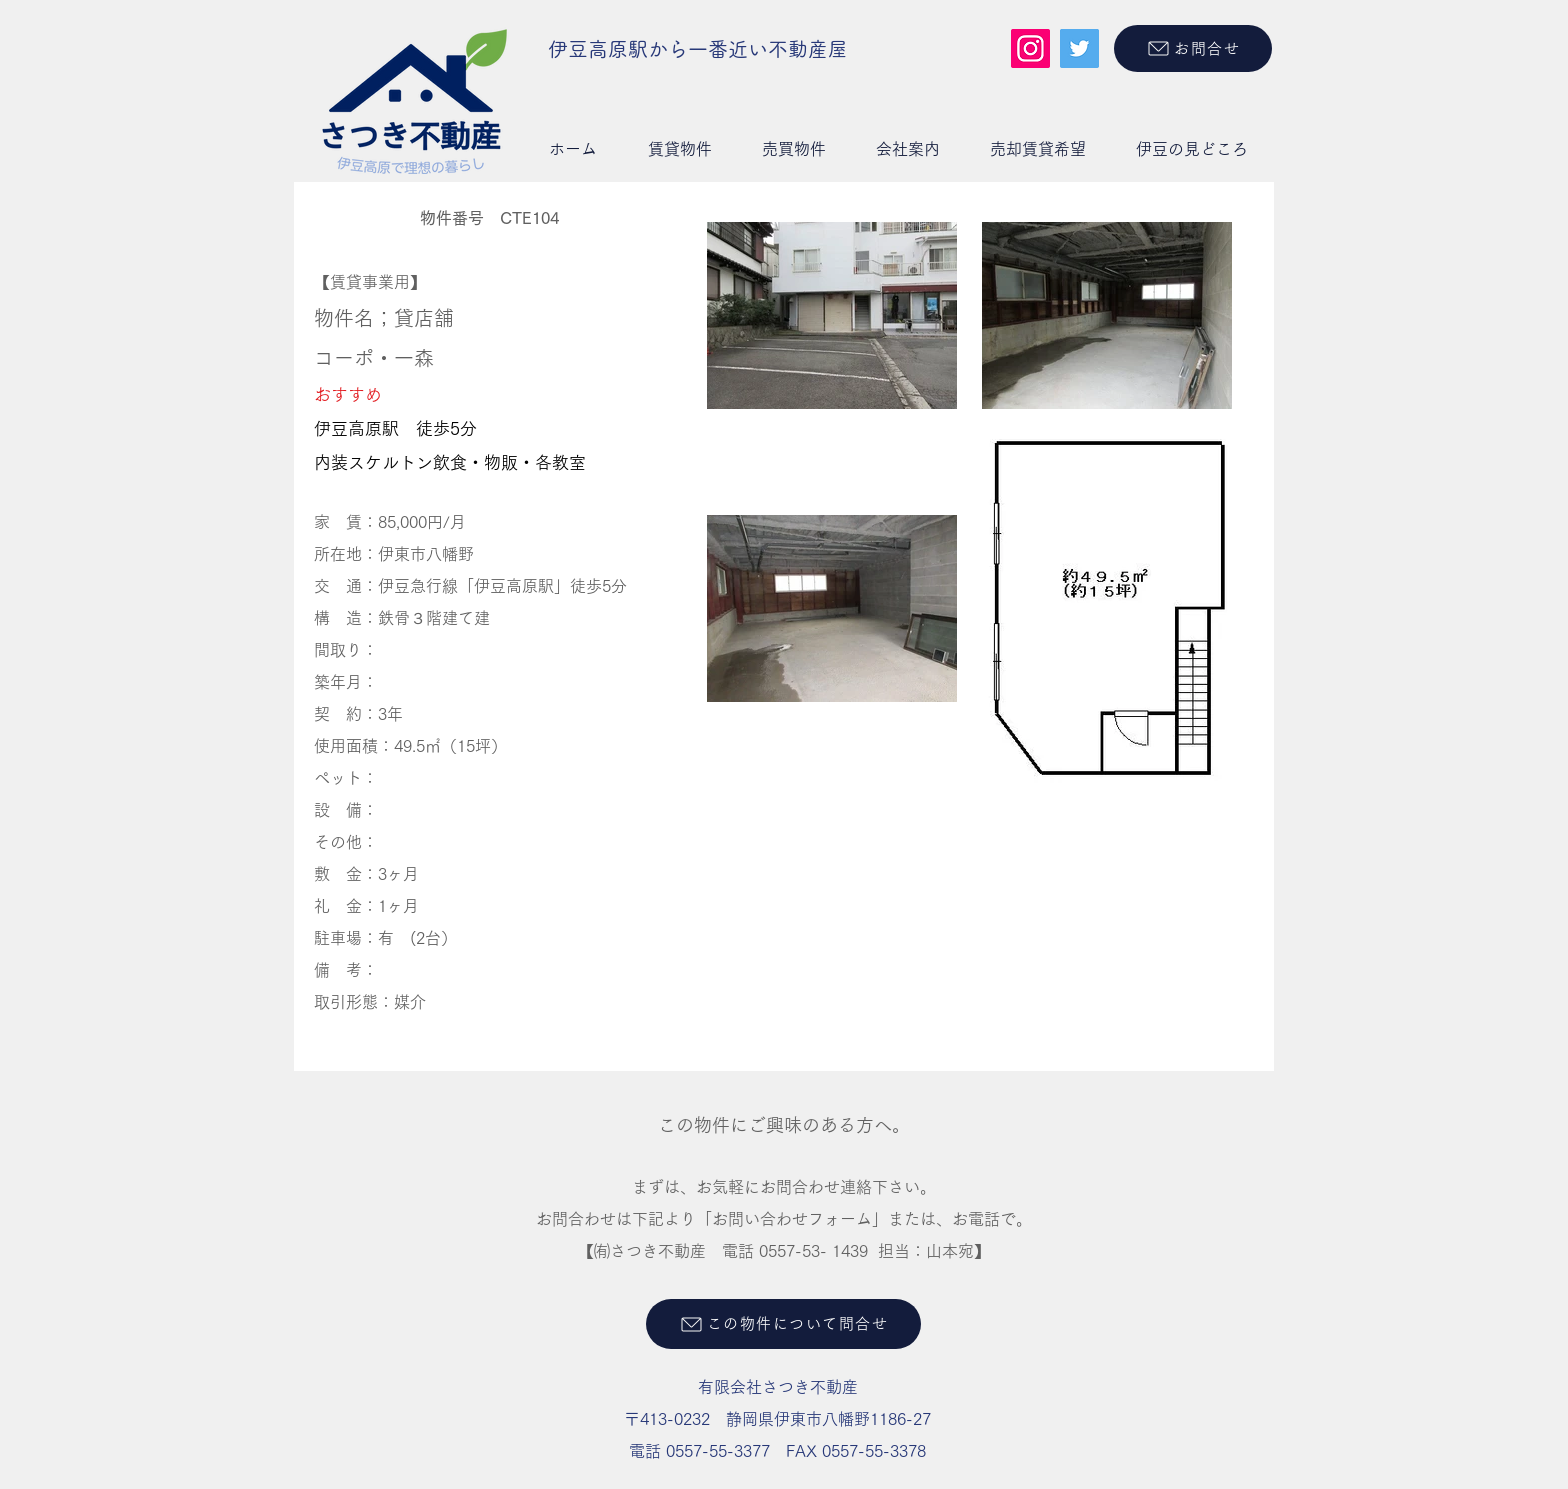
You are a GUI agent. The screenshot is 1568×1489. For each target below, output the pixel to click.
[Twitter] (1079, 48)
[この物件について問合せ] (783, 1324)
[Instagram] (1030, 48)
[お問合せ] (1193, 48)
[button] (679, 149)
